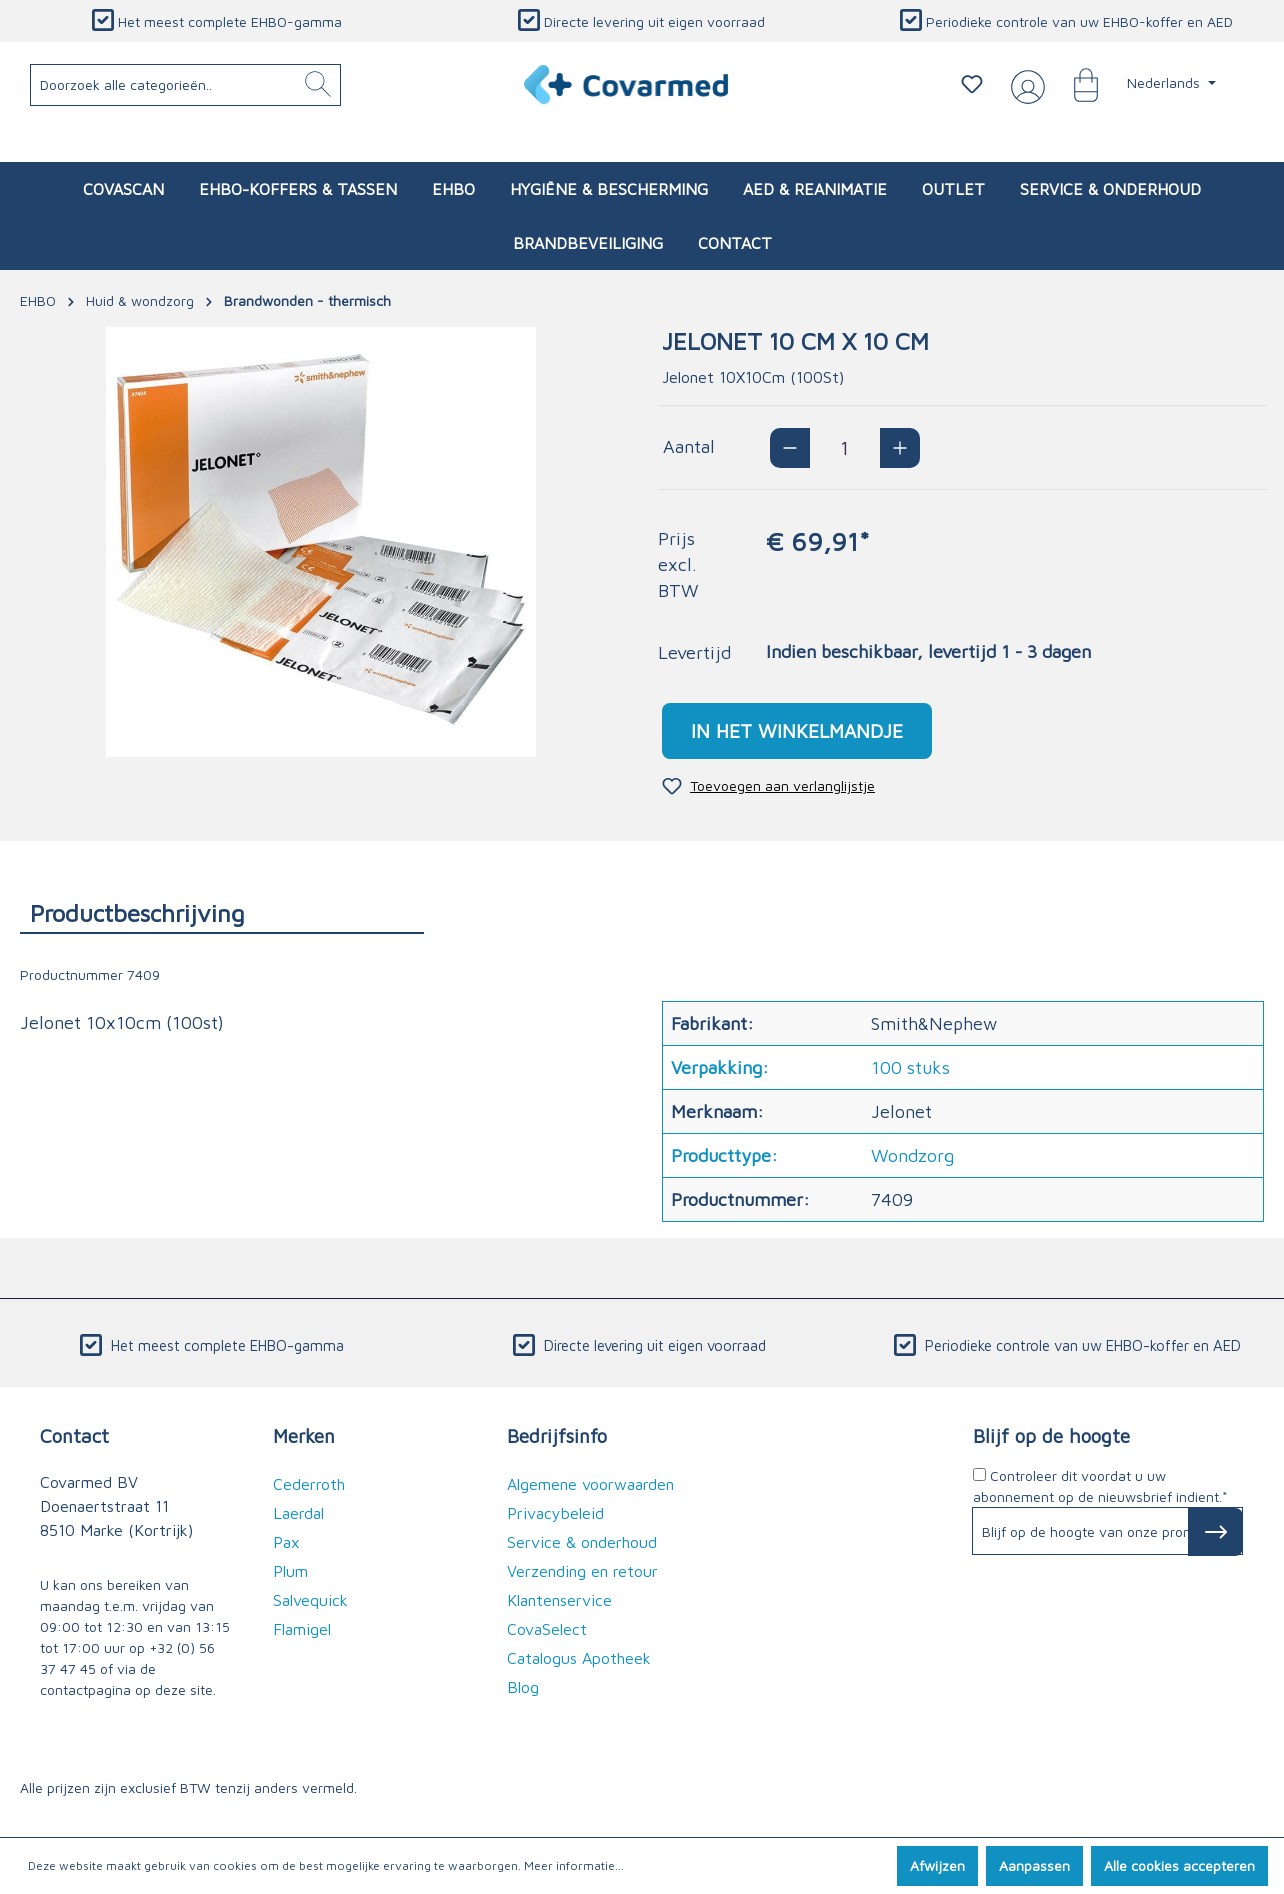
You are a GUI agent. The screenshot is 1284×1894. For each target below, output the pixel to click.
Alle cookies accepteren (1179, 1865)
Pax (286, 1542)
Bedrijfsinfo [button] (557, 1435)
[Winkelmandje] (1076, 84)
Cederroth (309, 1484)
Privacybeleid (555, 1513)
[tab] (222, 912)
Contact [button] (74, 1435)
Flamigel (302, 1629)
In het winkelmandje (797, 730)
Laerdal (298, 1513)
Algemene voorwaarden (590, 1484)
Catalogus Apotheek (579, 1658)
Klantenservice (559, 1600)
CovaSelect (547, 1629)
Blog (523, 1687)
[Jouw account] (1024, 85)
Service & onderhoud (582, 1542)
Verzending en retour (582, 1571)
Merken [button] (304, 1435)
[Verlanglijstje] (972, 84)
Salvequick (310, 1600)
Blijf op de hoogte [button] (1051, 1435)
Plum (290, 1571)
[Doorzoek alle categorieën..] (186, 85)
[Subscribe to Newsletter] (1215, 1532)
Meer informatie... (574, 1865)
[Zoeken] (318, 85)
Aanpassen (1034, 1865)
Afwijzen (937, 1865)
